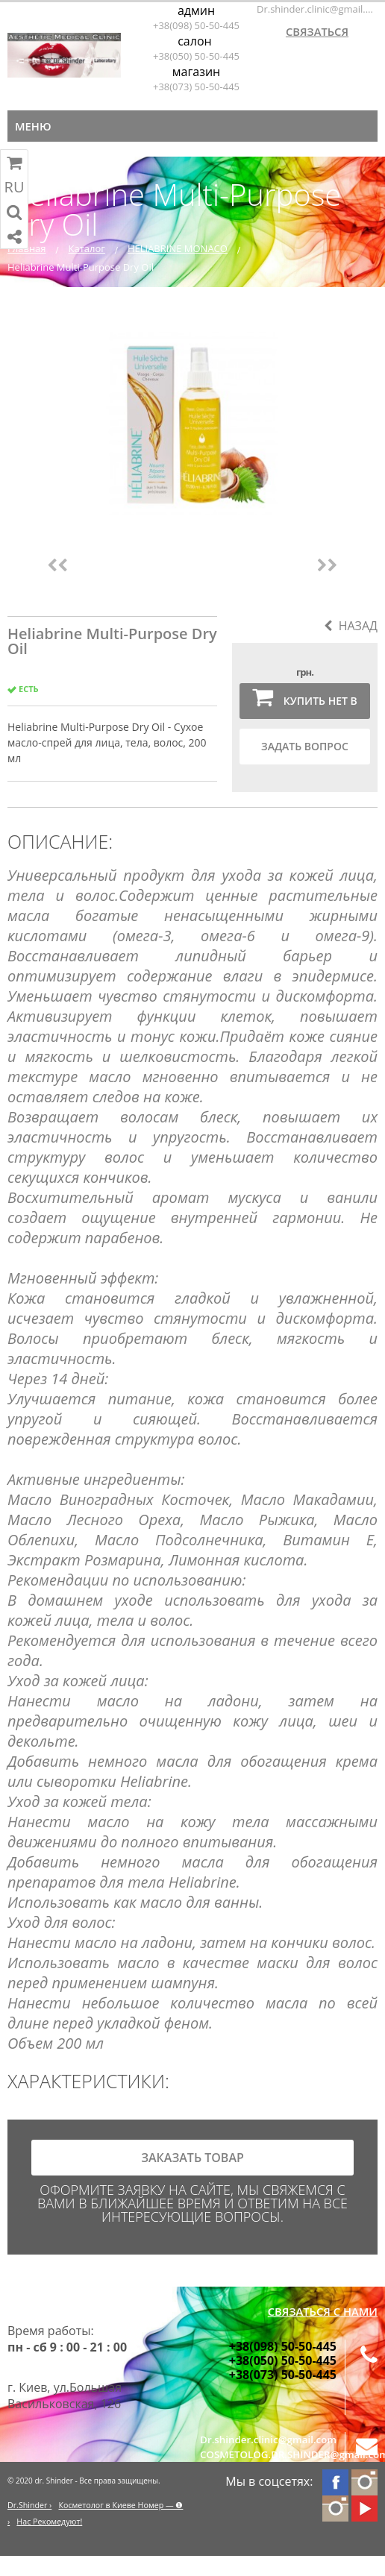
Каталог (87, 248)
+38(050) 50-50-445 (196, 56)
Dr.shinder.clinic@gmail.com (317, 9)
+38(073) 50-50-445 (196, 86)
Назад (351, 626)
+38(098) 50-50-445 (196, 25)
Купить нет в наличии (304, 702)
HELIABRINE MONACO (178, 248)
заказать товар (192, 2157)
